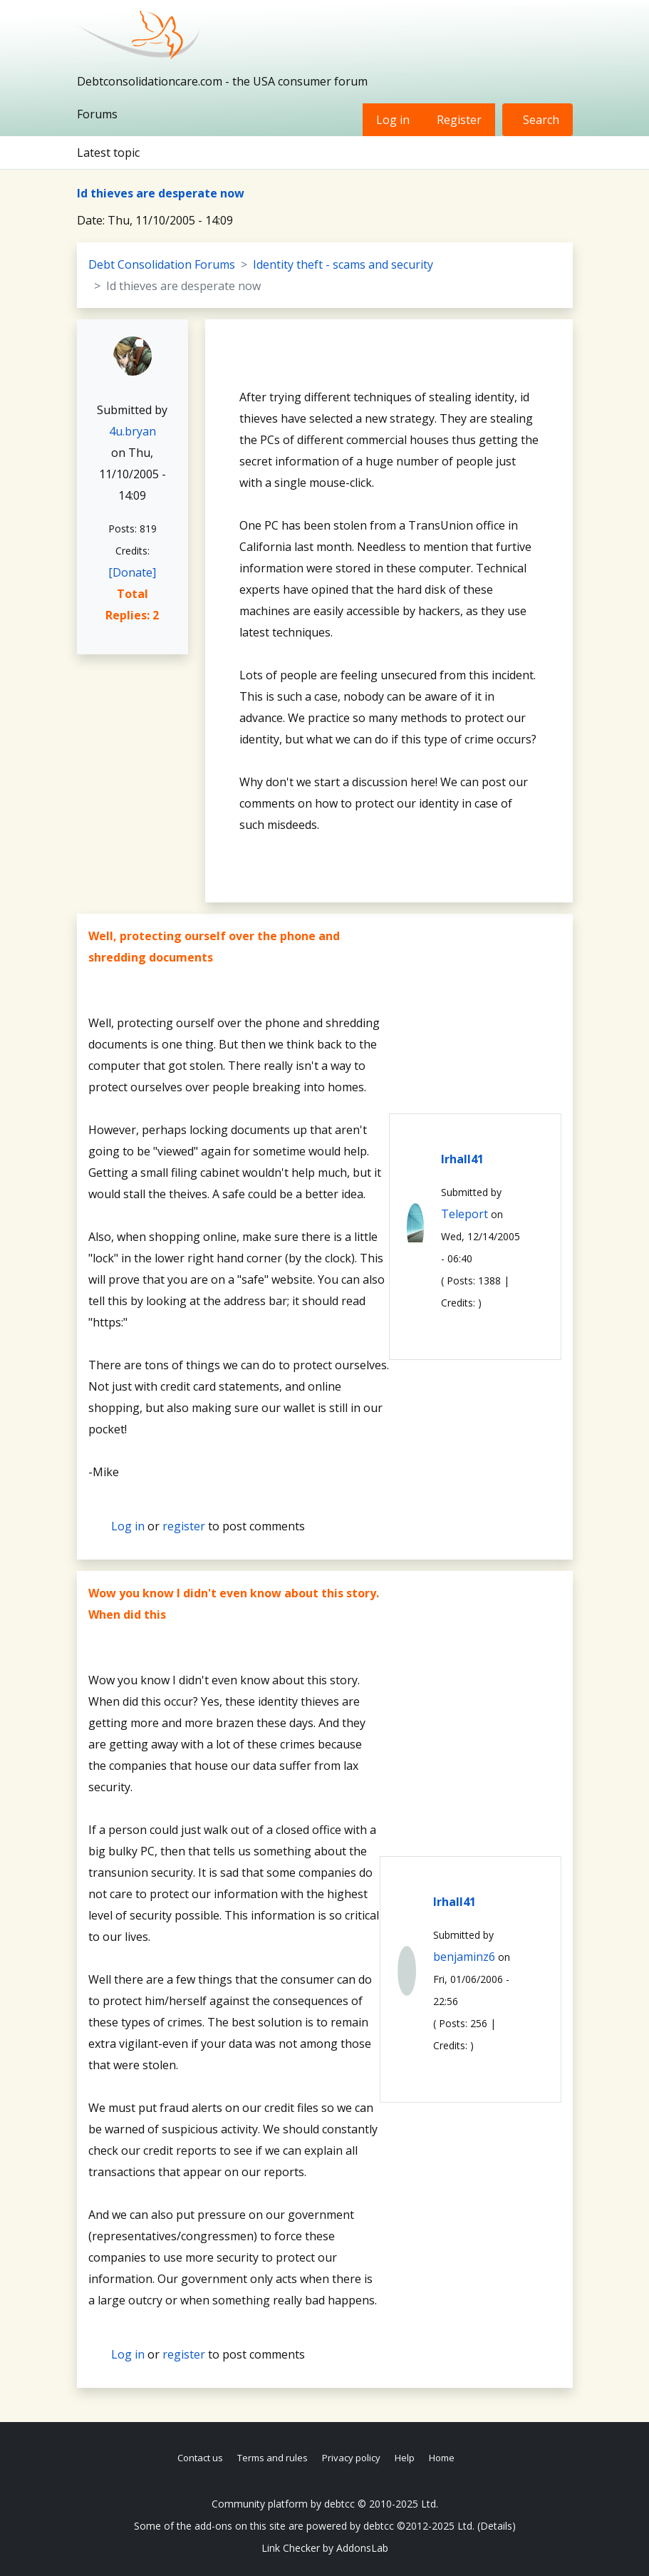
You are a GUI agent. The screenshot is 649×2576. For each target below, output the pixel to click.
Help (405, 2457)
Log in (393, 120)
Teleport (464, 1214)
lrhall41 (462, 1159)
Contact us (200, 2457)
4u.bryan (132, 431)
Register (459, 120)
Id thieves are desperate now (160, 193)
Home (442, 2457)
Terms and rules (272, 2457)
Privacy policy (351, 2457)
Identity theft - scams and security (343, 264)
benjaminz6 (464, 1956)
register (183, 1526)
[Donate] (132, 572)
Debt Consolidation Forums (161, 264)
